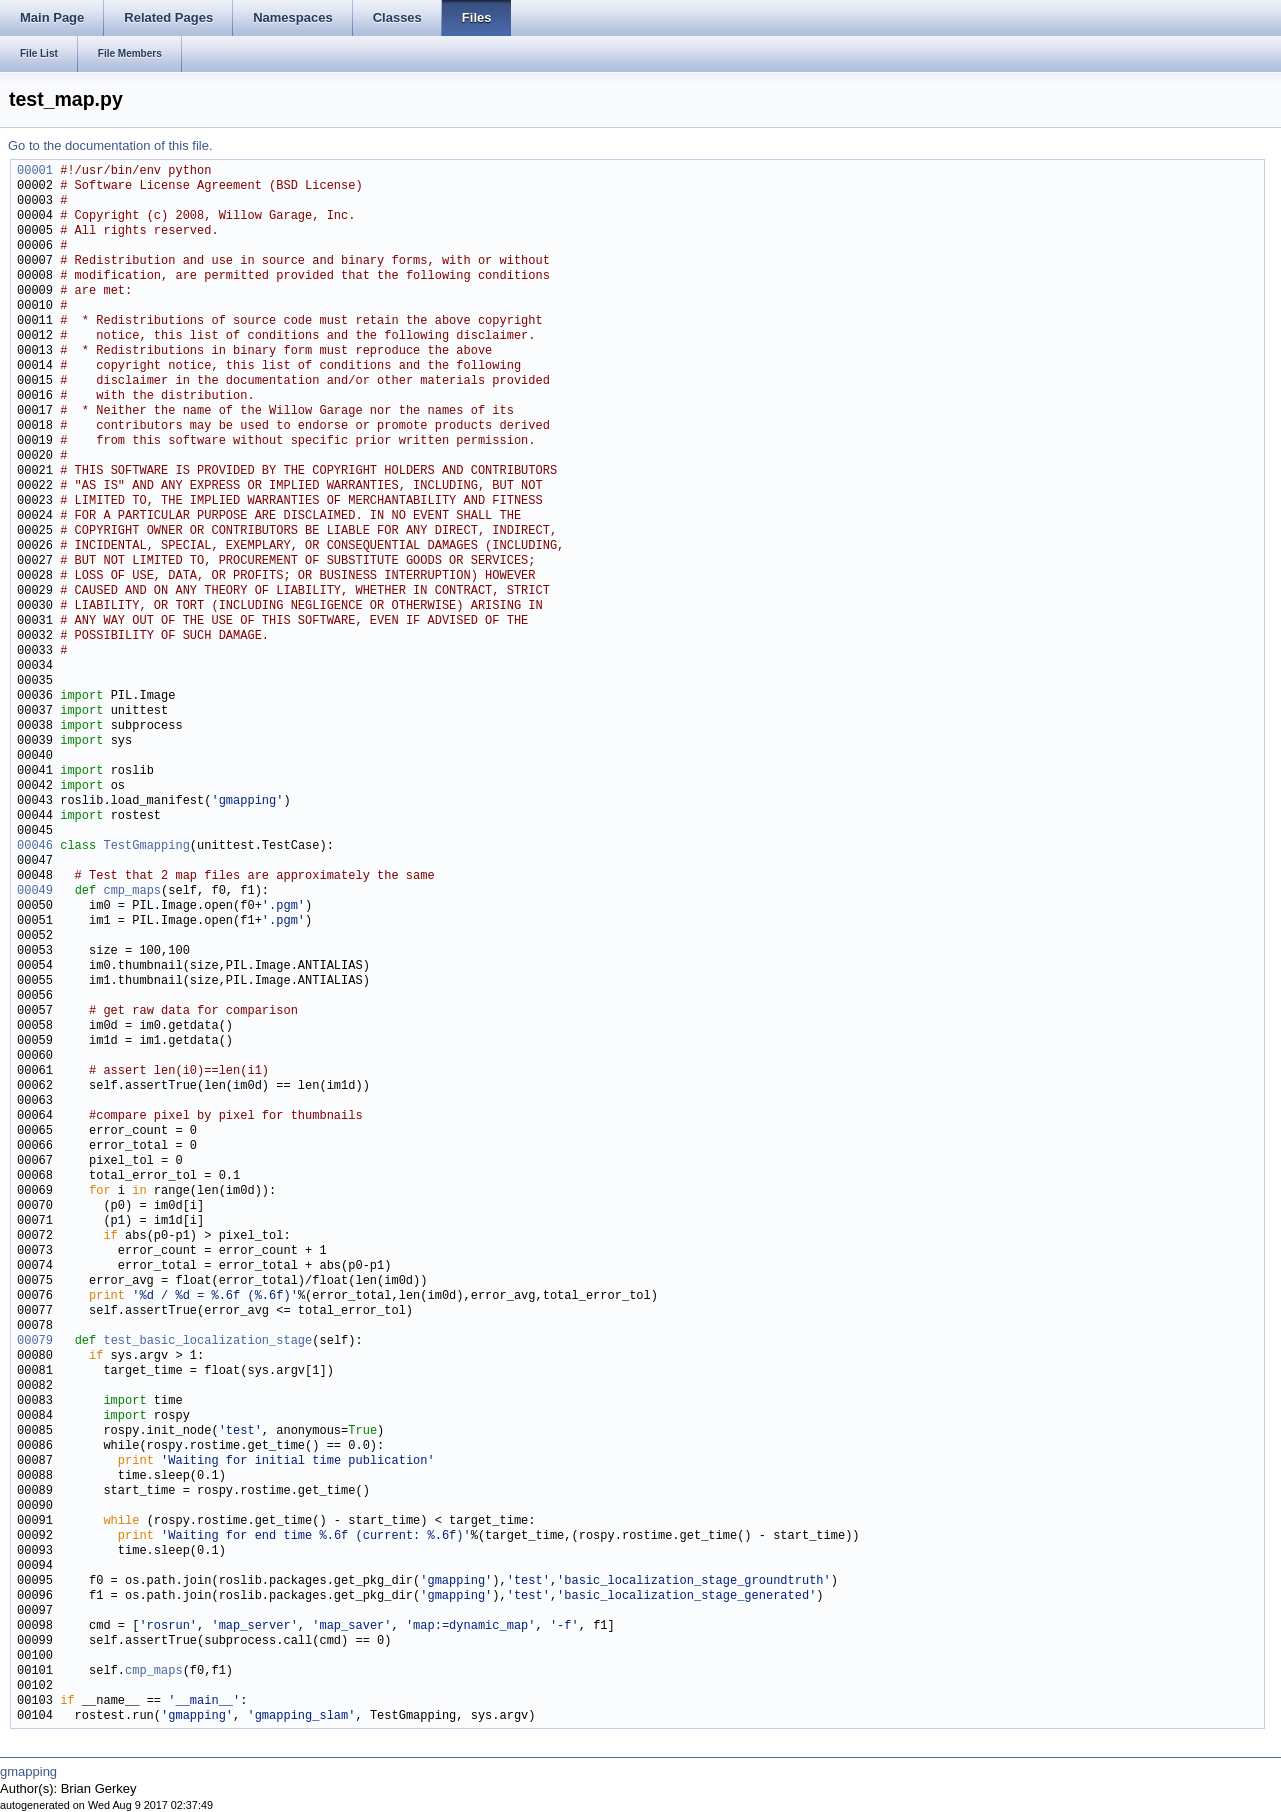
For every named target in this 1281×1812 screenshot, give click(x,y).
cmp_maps (132, 891)
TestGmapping (146, 846)
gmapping (28, 1771)
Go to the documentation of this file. (110, 145)
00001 (35, 171)
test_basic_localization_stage (207, 1341)
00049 (35, 891)
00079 (35, 1341)
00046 (35, 846)
